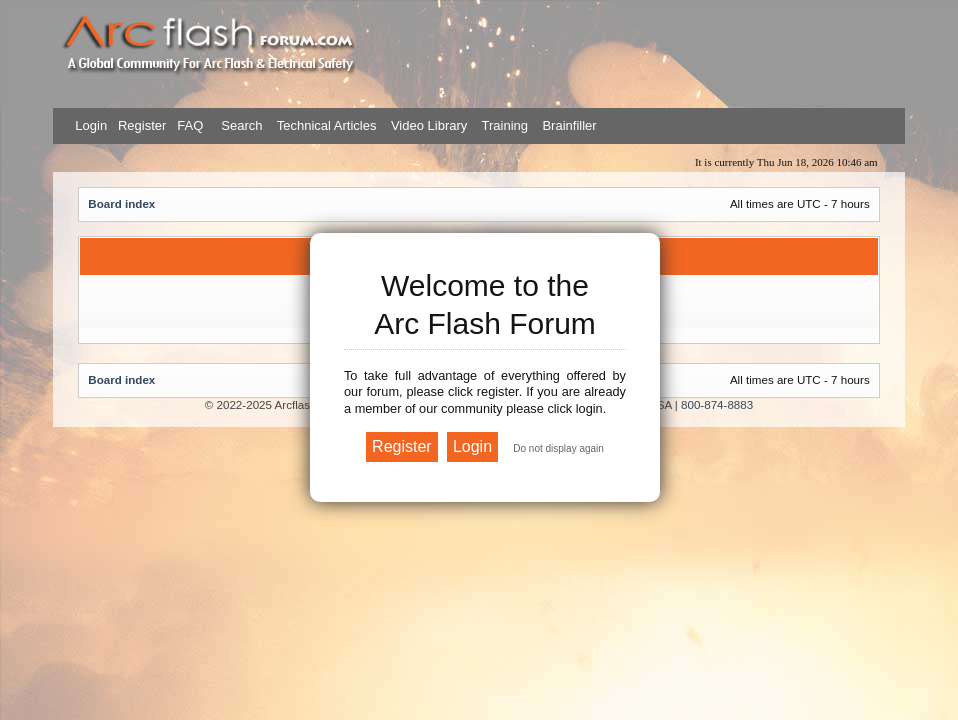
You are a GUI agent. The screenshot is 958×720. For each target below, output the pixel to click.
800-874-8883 (717, 404)
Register (140, 125)
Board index (121, 203)
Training (505, 125)
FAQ (189, 125)
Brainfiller (569, 125)
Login (91, 125)
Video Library (429, 125)
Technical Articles (327, 125)
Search (240, 125)
